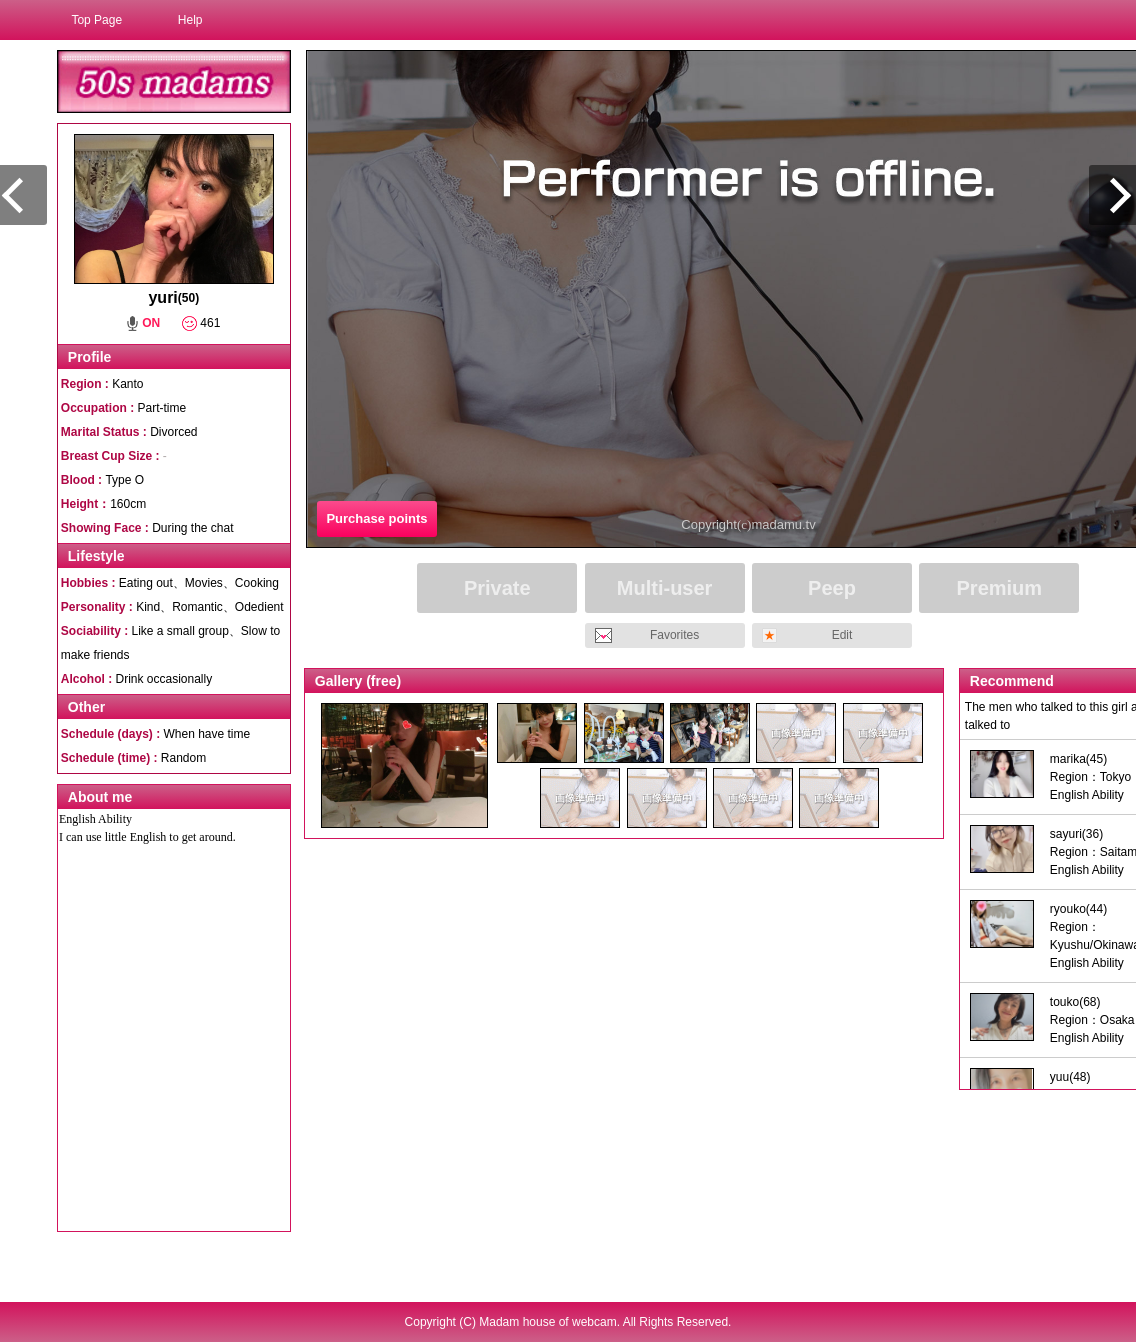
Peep (832, 588)
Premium (1000, 588)
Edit (842, 635)
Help (190, 20)
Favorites (674, 635)
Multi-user (665, 588)
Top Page (96, 20)
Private (497, 588)
